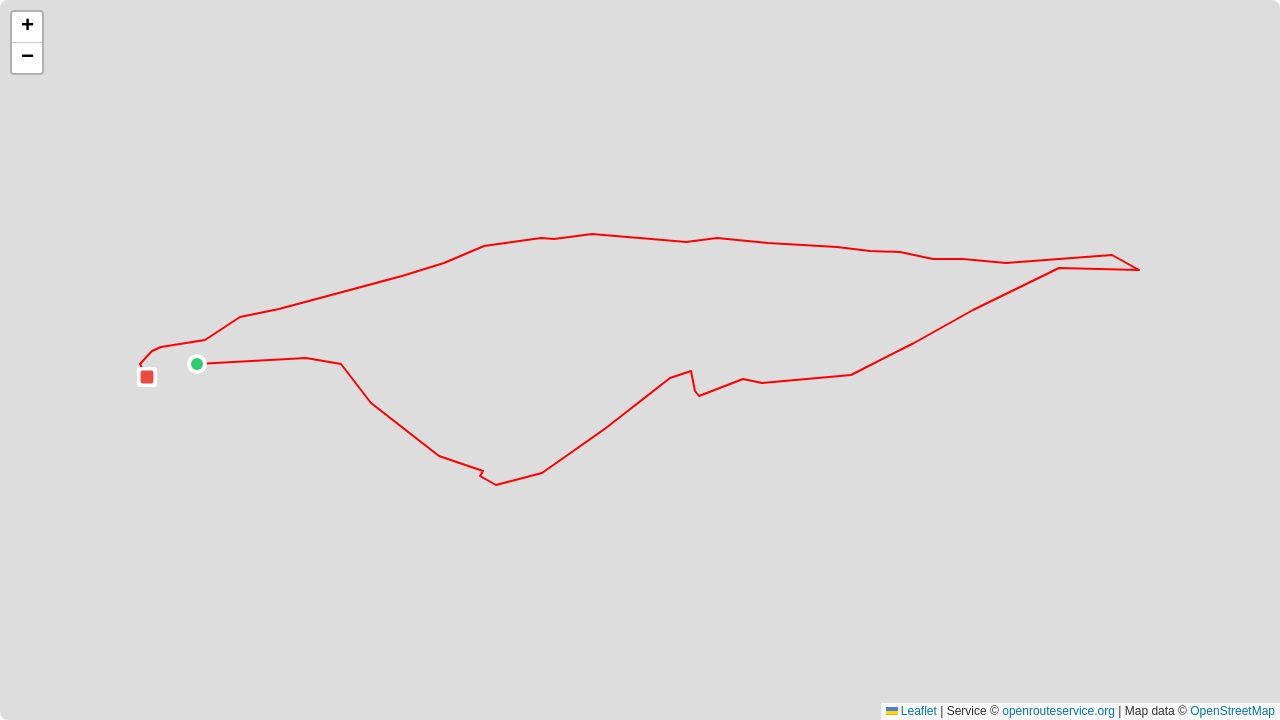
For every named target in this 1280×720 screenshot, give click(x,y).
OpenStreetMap (1232, 711)
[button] (197, 364)
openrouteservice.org (1058, 711)
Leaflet (911, 711)
